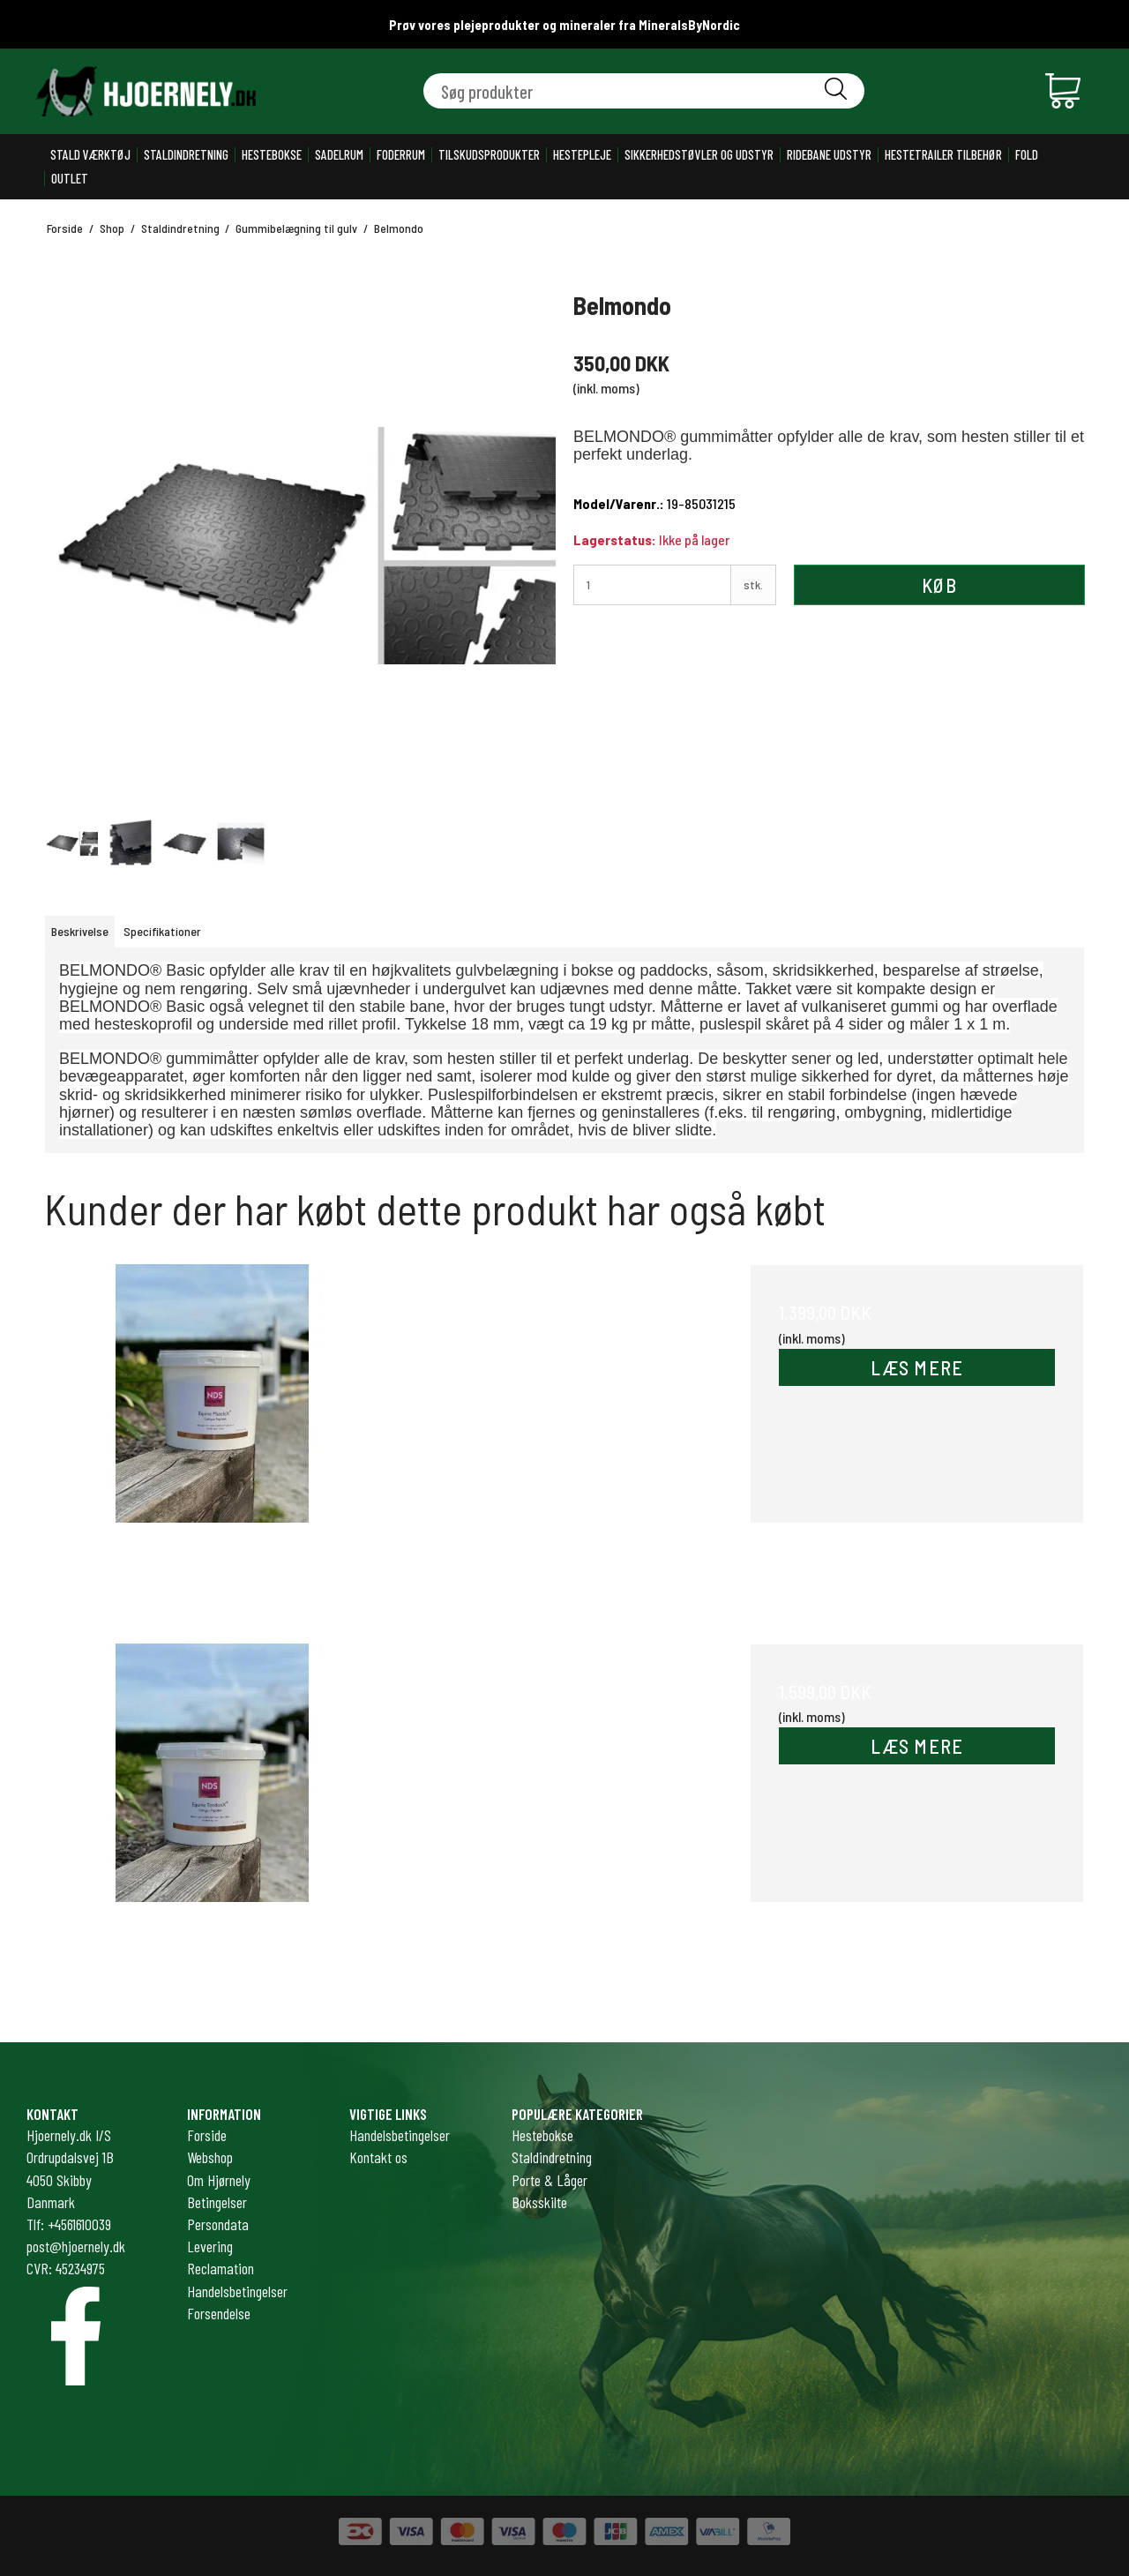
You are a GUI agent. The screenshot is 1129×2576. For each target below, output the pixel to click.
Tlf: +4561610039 (68, 2224)
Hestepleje (582, 154)
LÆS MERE (917, 1367)
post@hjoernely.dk (75, 2246)
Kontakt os (378, 2157)
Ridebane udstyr (829, 154)
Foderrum (401, 154)
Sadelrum (339, 154)
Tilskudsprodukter (489, 154)
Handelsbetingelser (399, 2135)
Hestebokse (272, 154)
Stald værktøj (90, 154)
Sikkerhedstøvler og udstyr (699, 154)
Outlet (69, 178)
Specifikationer (162, 931)
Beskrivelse (79, 931)
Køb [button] (939, 584)
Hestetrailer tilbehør (943, 154)
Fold (1026, 154)
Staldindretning (186, 154)
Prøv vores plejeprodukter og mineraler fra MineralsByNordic (564, 25)
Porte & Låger (549, 2180)
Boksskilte (539, 2202)
